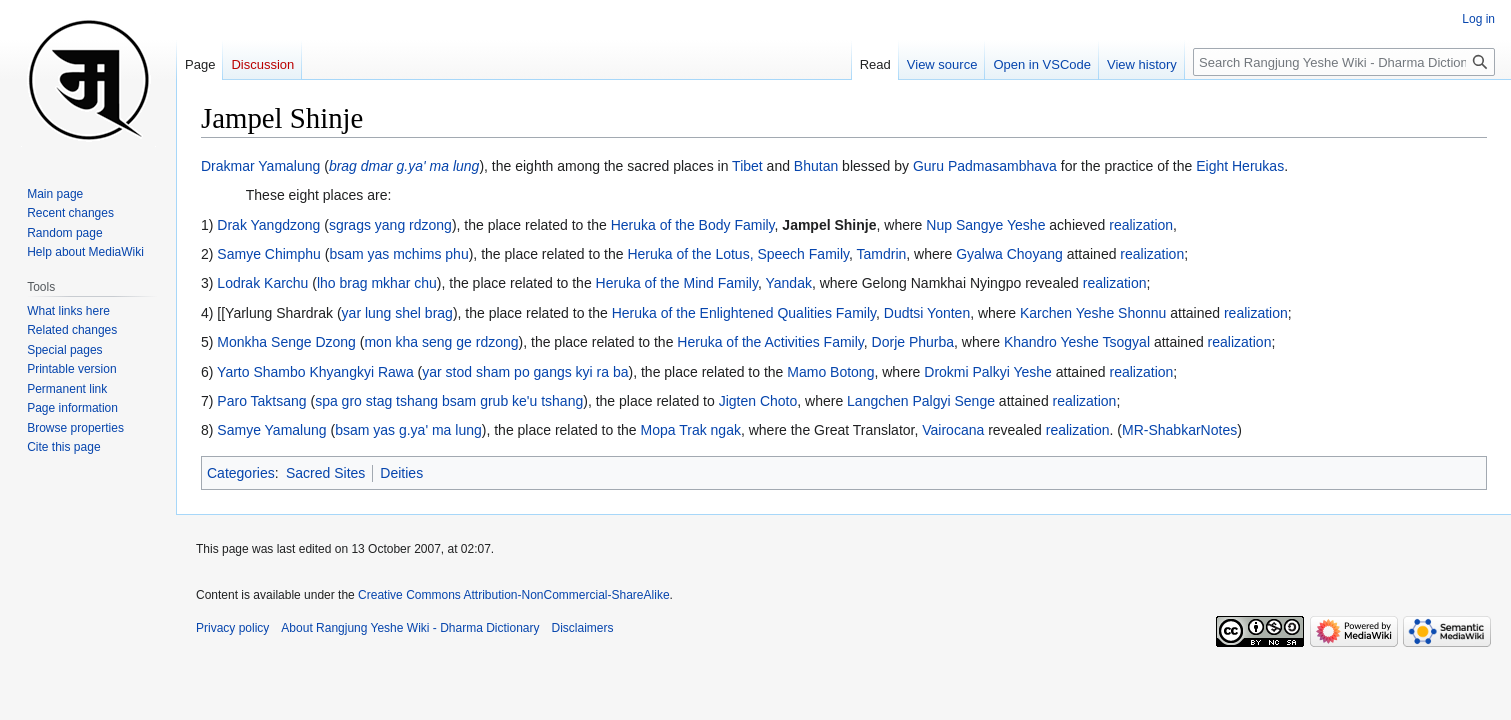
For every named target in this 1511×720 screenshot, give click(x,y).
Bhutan (816, 166)
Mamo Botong (830, 372)
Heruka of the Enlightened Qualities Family (744, 313)
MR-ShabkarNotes (1179, 430)
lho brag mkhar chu (377, 283)
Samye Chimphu (269, 254)
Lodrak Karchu (262, 283)
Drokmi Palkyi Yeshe (988, 372)
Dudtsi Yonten (927, 313)
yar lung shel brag (397, 313)
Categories (241, 473)
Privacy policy (232, 628)
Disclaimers (583, 628)
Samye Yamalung (271, 430)
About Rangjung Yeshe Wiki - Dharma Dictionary (410, 628)
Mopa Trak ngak (691, 430)
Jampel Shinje (829, 225)
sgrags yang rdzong (390, 225)
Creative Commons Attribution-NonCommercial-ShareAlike (513, 595)
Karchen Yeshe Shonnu (1093, 313)
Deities (401, 473)
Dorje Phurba (913, 342)
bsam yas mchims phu (398, 254)
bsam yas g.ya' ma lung (408, 430)
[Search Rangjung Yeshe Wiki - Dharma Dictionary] (1344, 62)
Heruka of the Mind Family (677, 283)
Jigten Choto (758, 401)
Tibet (747, 166)
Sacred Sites (325, 473)
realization (1141, 225)
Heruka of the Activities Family (770, 342)
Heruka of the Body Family (693, 225)
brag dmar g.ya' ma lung (404, 166)
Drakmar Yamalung (260, 166)
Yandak (788, 283)
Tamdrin (882, 254)
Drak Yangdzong (268, 225)
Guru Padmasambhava (985, 166)
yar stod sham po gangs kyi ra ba (525, 372)
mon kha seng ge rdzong (441, 342)
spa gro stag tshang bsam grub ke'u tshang (449, 401)
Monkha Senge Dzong (286, 342)
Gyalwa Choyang (1009, 254)
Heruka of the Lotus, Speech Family (738, 254)
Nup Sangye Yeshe (985, 225)
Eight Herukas (1240, 166)
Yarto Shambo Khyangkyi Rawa (315, 372)
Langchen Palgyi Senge (921, 401)
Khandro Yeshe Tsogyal (1077, 342)
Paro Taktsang (261, 401)
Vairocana (953, 430)
